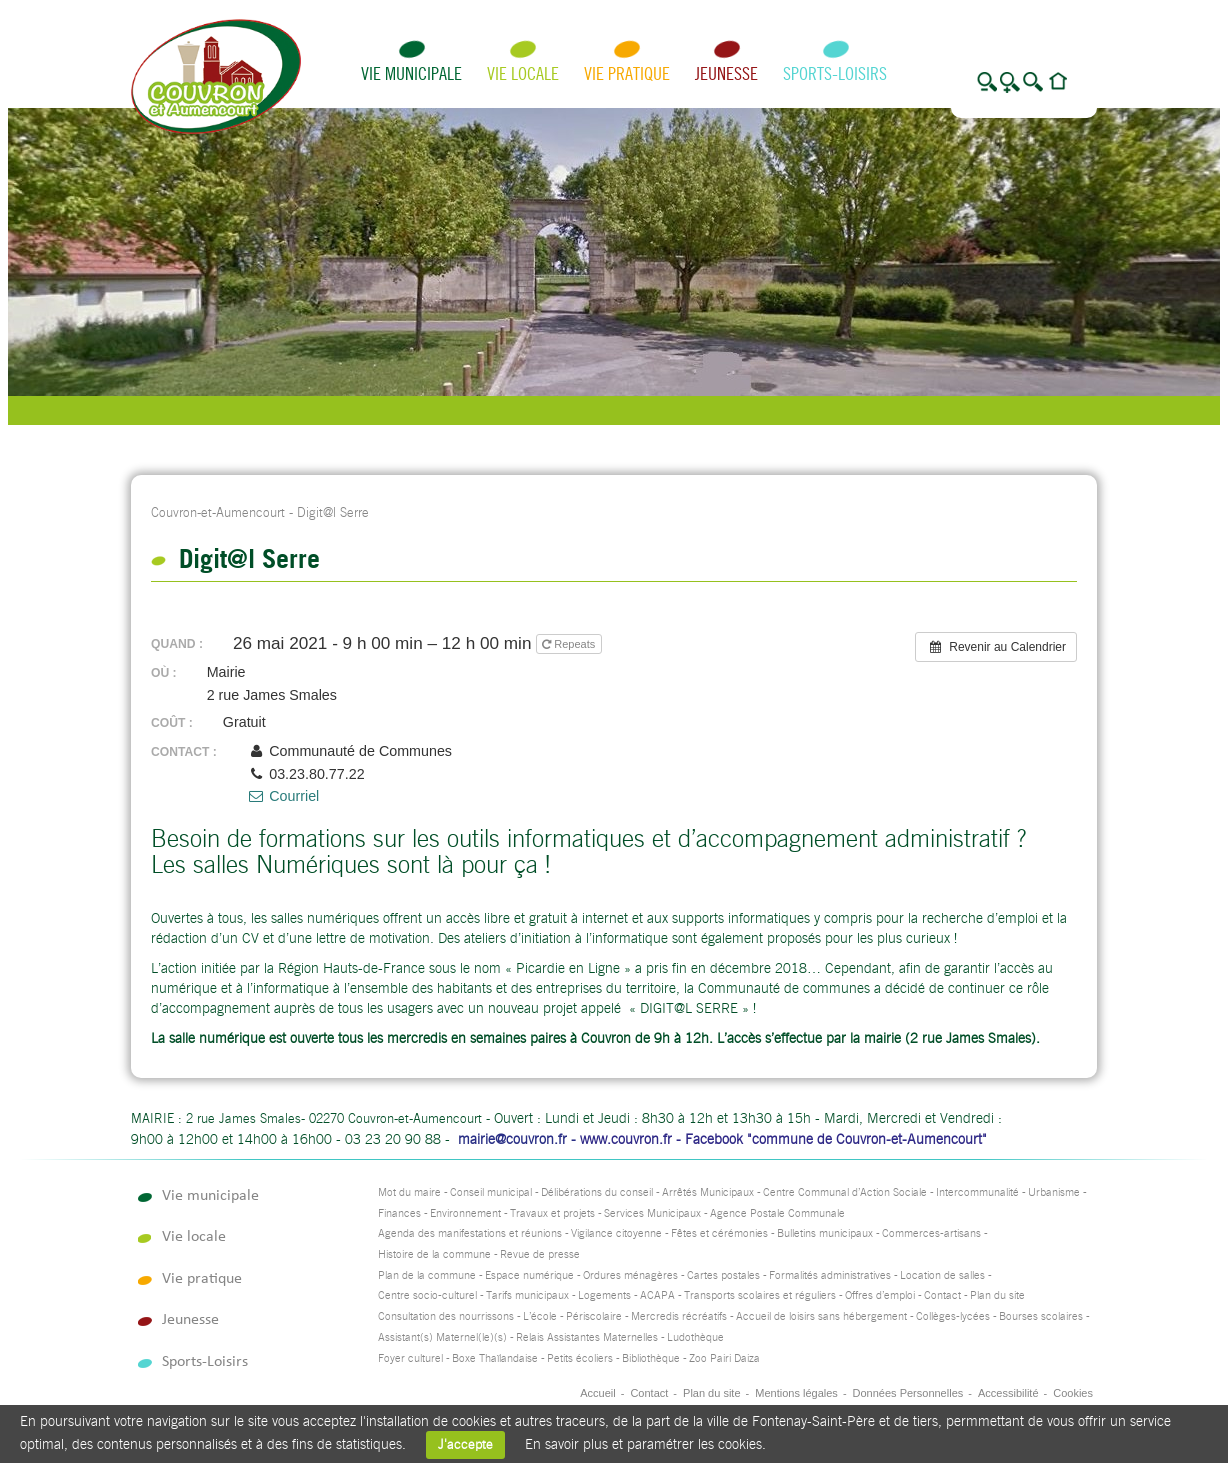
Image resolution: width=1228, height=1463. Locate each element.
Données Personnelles (908, 1393)
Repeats (570, 644)
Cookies (1073, 1393)
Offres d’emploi (880, 1295)
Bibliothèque (651, 1358)
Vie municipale (411, 73)
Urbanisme (1054, 1192)
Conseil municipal (491, 1192)
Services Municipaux (652, 1213)
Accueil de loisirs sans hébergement (821, 1316)
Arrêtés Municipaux (708, 1192)
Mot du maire (409, 1192)
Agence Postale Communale (777, 1213)
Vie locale (523, 73)
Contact (942, 1295)
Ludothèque (695, 1337)
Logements (604, 1295)
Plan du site (997, 1295)
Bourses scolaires (1041, 1316)
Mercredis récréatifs (679, 1316)
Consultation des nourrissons (446, 1316)
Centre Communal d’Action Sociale (845, 1192)
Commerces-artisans (931, 1233)
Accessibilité (1008, 1393)
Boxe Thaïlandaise (495, 1358)
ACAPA (657, 1295)
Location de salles (942, 1275)
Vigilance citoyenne (616, 1233)
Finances (399, 1213)
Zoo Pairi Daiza (724, 1358)
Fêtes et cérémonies (719, 1233)
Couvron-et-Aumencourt (218, 512)
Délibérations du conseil (597, 1192)
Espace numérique (529, 1275)
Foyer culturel (410, 1358)
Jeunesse (726, 73)
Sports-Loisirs (835, 73)
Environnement (465, 1213)
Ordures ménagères (630, 1275)
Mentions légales (796, 1393)
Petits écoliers (580, 1358)
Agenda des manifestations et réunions (470, 1233)
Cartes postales (723, 1275)
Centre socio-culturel (427, 1295)
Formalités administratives (830, 1275)
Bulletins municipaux (825, 1233)
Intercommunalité (977, 1192)
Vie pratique (627, 73)
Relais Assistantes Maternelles (587, 1337)
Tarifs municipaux (527, 1295)
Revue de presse (540, 1254)
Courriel (283, 796)
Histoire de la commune (434, 1254)
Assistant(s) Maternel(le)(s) (442, 1337)
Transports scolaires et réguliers (760, 1295)
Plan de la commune (427, 1275)
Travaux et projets (552, 1213)
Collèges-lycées (953, 1316)
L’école (540, 1316)
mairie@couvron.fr (512, 1139)
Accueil (597, 1393)
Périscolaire (594, 1316)
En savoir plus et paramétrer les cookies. (645, 1444)
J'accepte (465, 1444)
